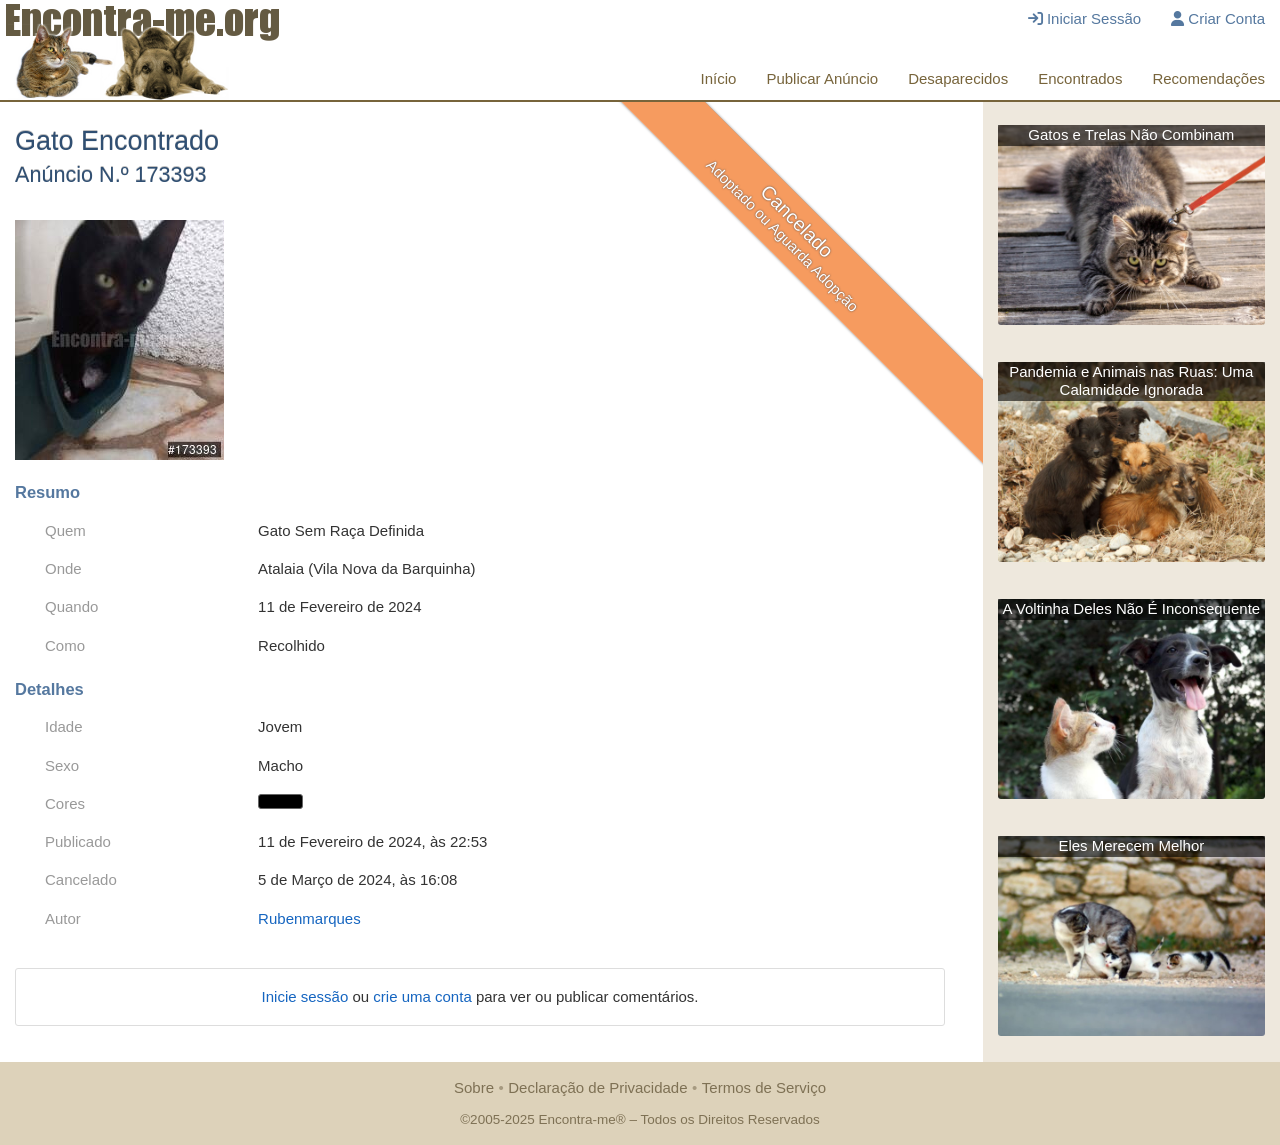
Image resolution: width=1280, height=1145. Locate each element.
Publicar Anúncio (822, 78)
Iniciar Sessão (1084, 18)
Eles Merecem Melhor (1131, 845)
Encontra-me (576, 1119)
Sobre (474, 1087)
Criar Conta (1218, 18)
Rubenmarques (309, 918)
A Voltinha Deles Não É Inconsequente (1131, 608)
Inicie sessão (307, 996)
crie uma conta (424, 996)
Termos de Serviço (764, 1087)
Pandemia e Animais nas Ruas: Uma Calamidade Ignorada (1131, 380)
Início (719, 78)
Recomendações (1208, 78)
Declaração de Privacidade (597, 1087)
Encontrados (1080, 78)
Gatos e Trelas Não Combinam (1131, 134)
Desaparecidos (958, 78)
